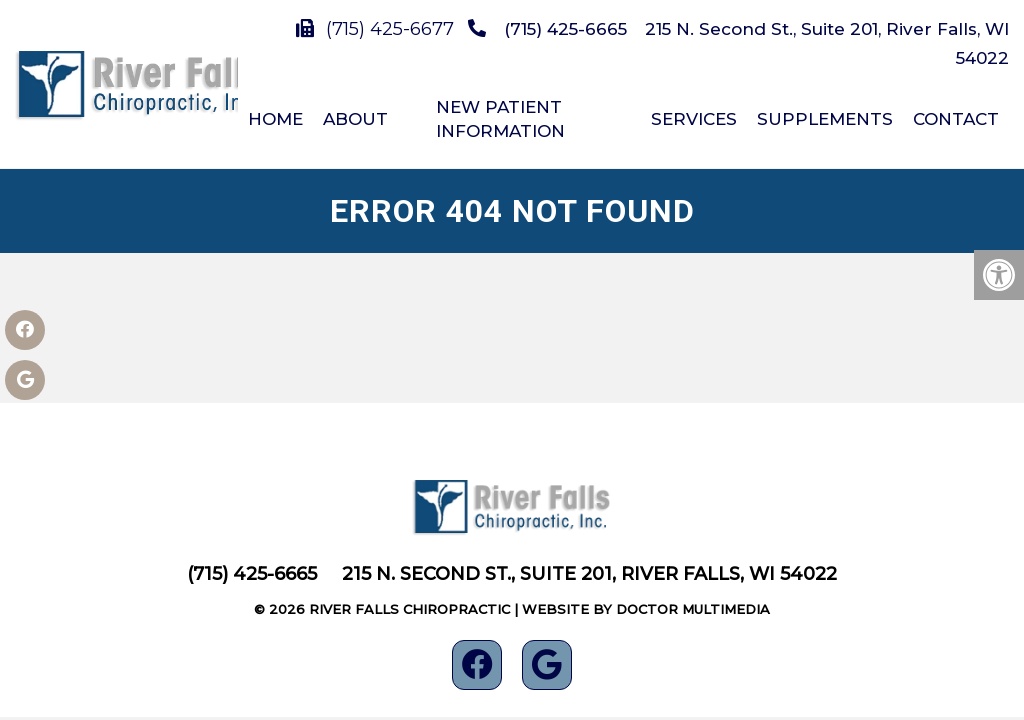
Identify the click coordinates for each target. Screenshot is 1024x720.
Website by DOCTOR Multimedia (646, 609)
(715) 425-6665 (565, 29)
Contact (956, 119)
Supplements (825, 119)
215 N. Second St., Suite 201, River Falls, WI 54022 (589, 574)
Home (275, 119)
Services (694, 119)
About (355, 119)
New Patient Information (500, 119)
